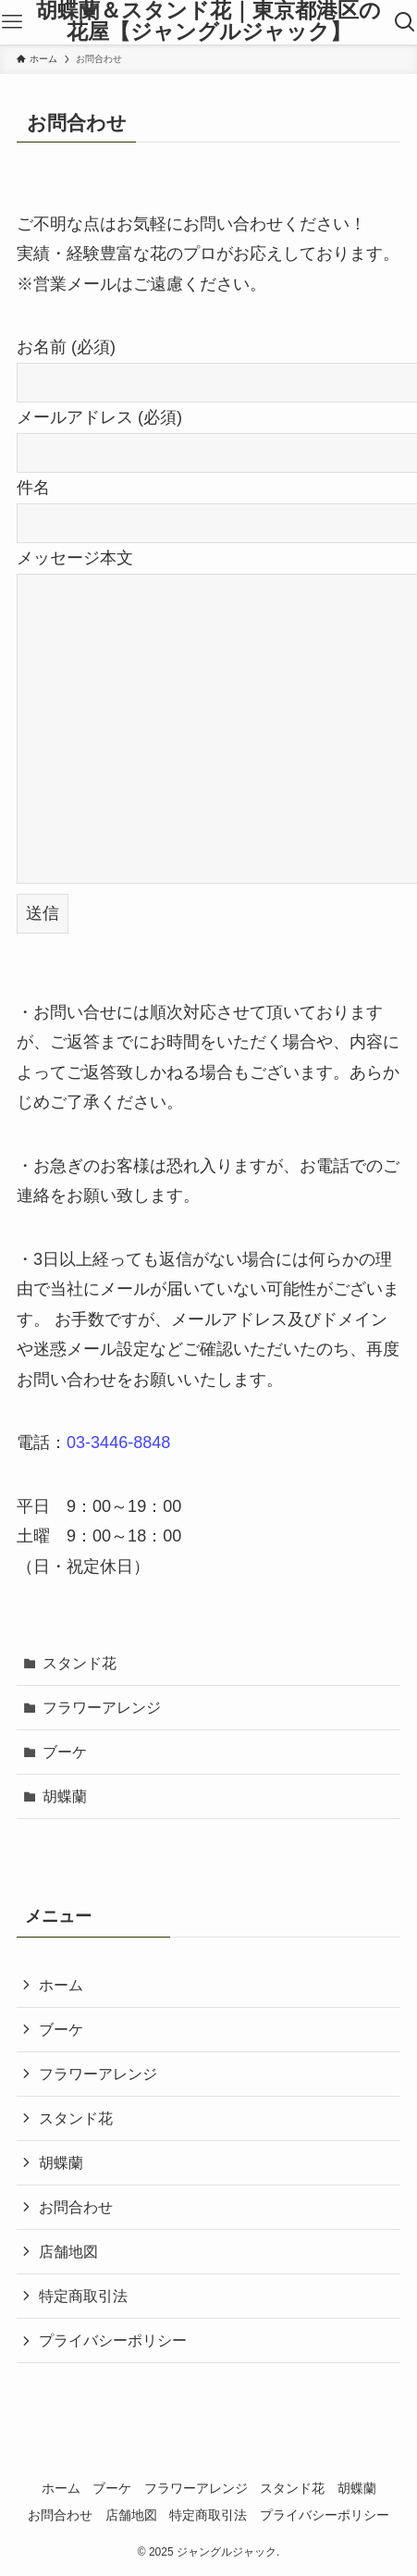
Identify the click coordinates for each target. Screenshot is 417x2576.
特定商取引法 (83, 2295)
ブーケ (65, 1751)
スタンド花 (80, 1662)
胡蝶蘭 (65, 1796)
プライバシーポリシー (113, 2340)
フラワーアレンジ (102, 1707)
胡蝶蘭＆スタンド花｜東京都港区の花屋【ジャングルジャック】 (208, 22)
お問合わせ (76, 2206)
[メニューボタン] (12, 22)
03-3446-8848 (118, 1442)
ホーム (61, 1984)
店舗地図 (68, 2251)
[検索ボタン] (404, 22)
